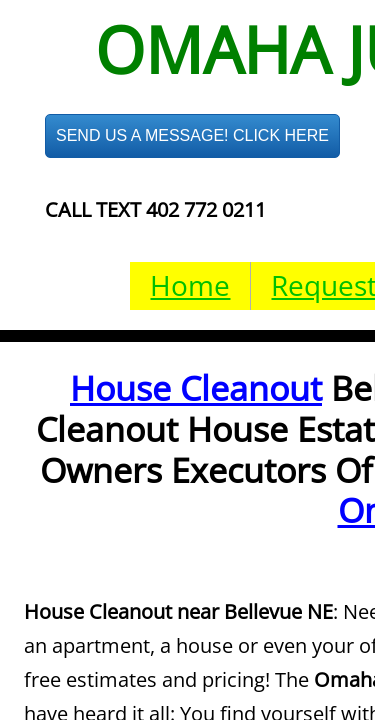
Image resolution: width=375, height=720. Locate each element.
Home (190, 285)
